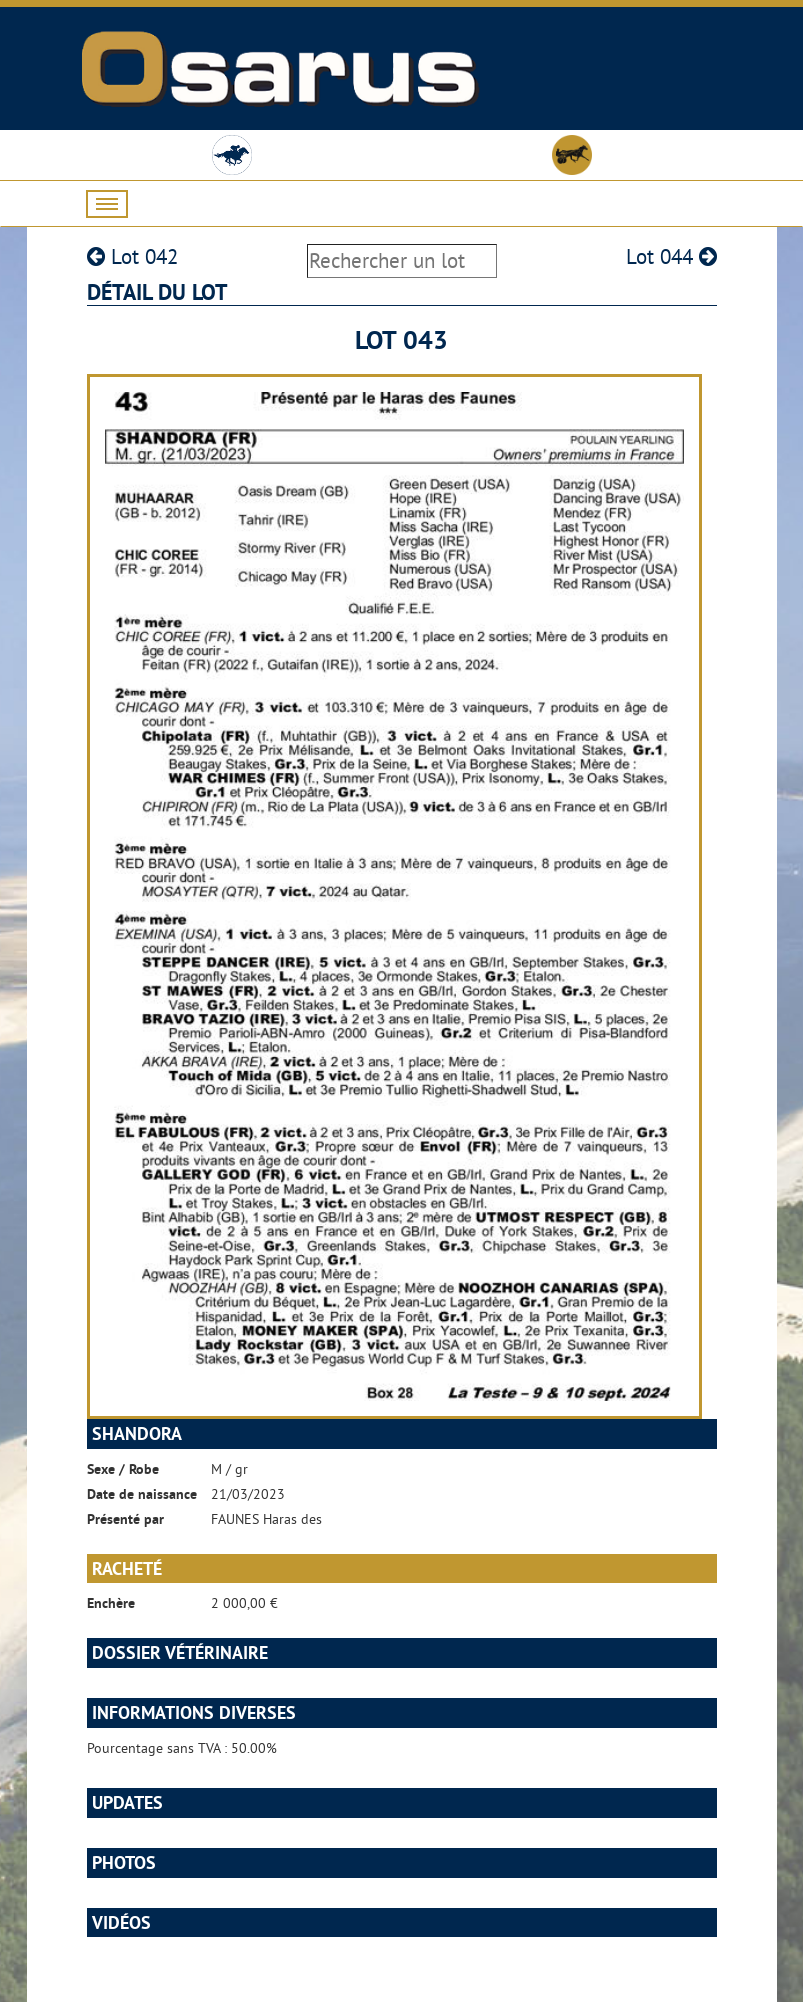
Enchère (111, 1603)
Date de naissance (142, 1494)
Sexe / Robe (123, 1469)
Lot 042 (132, 256)
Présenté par (125, 1519)
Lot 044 (671, 256)
